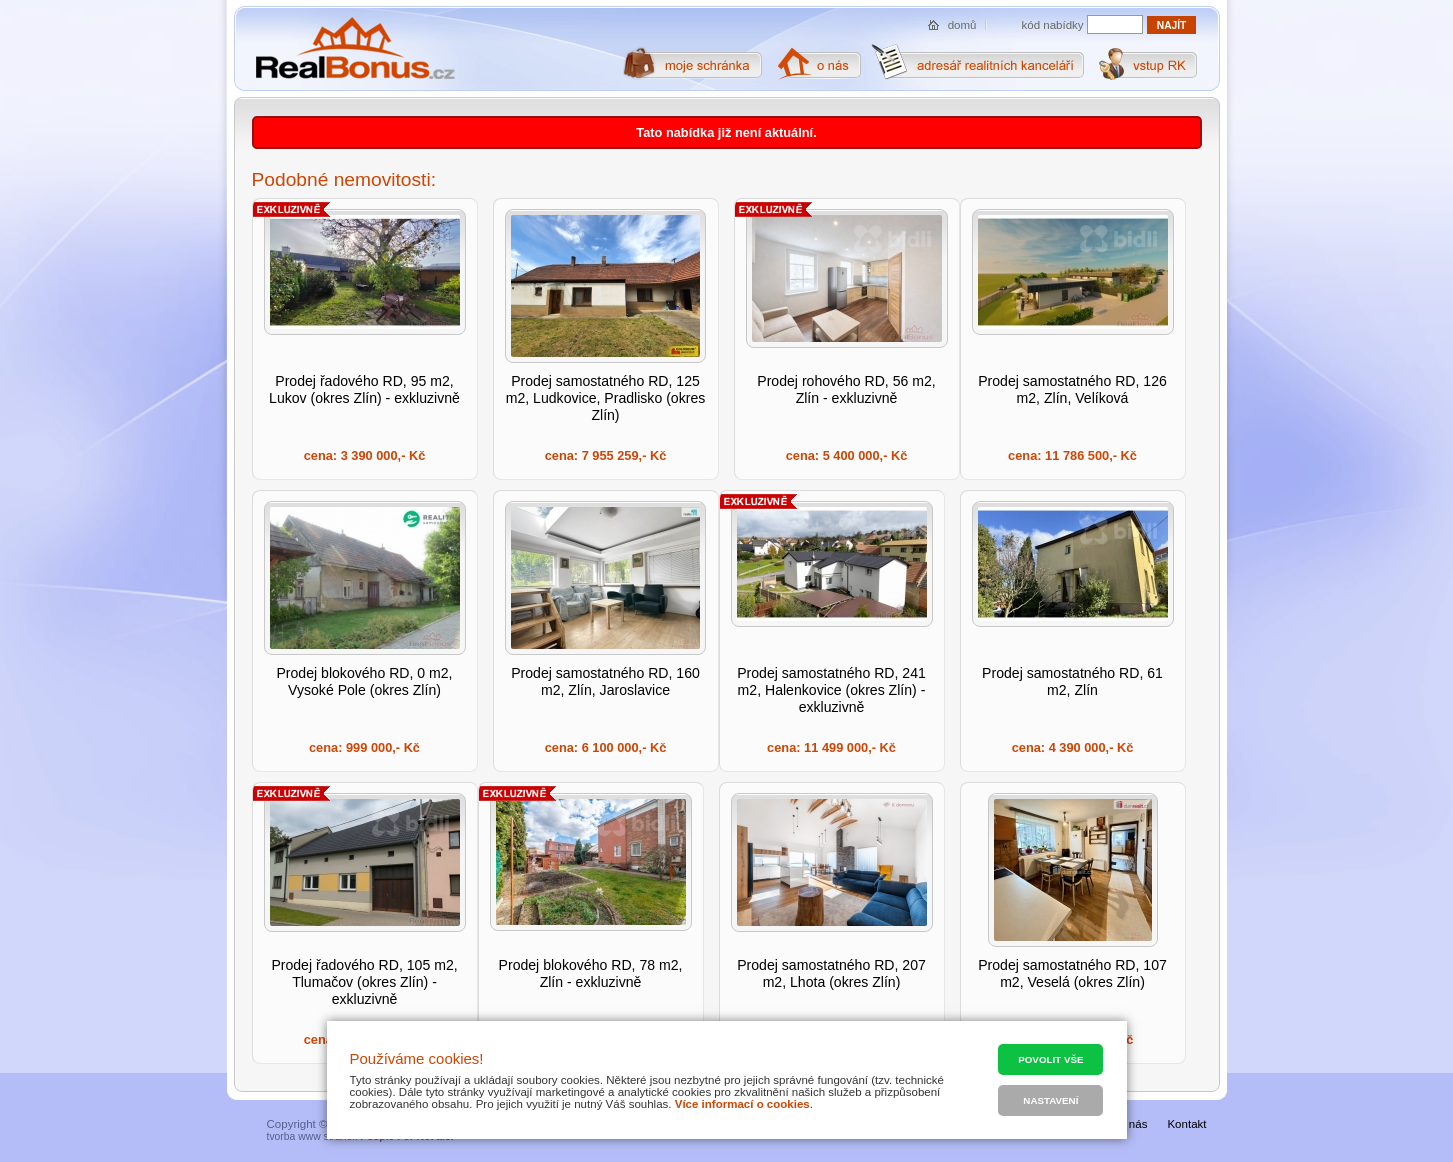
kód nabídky (1053, 25)
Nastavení (1050, 1100)
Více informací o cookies (742, 1104)
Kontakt (1186, 1124)
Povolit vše (1050, 1059)
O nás (1132, 1124)
